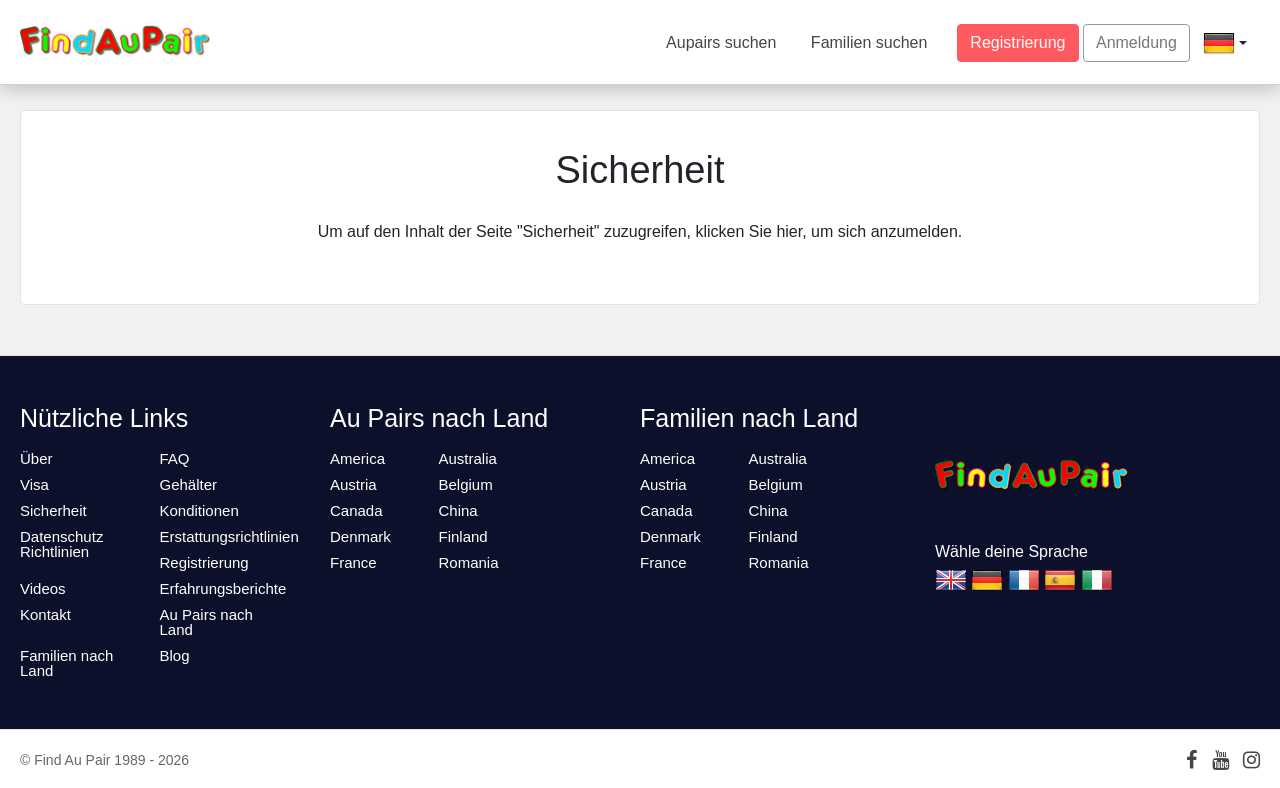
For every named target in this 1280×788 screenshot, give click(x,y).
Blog (175, 655)
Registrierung (1017, 42)
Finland (463, 536)
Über (36, 458)
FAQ (175, 458)
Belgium (466, 484)
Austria (353, 484)
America (357, 458)
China (458, 510)
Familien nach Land (66, 663)
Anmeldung (1136, 42)
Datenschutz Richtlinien (61, 544)
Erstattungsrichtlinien (229, 536)
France (353, 562)
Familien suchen (869, 42)
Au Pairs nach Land (206, 622)
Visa (34, 484)
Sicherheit (53, 510)
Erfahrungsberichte (223, 588)
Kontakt (45, 614)
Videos (43, 588)
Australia (468, 458)
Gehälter (189, 484)
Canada (356, 510)
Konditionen (199, 510)
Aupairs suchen (721, 42)
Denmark (360, 536)
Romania (469, 562)
